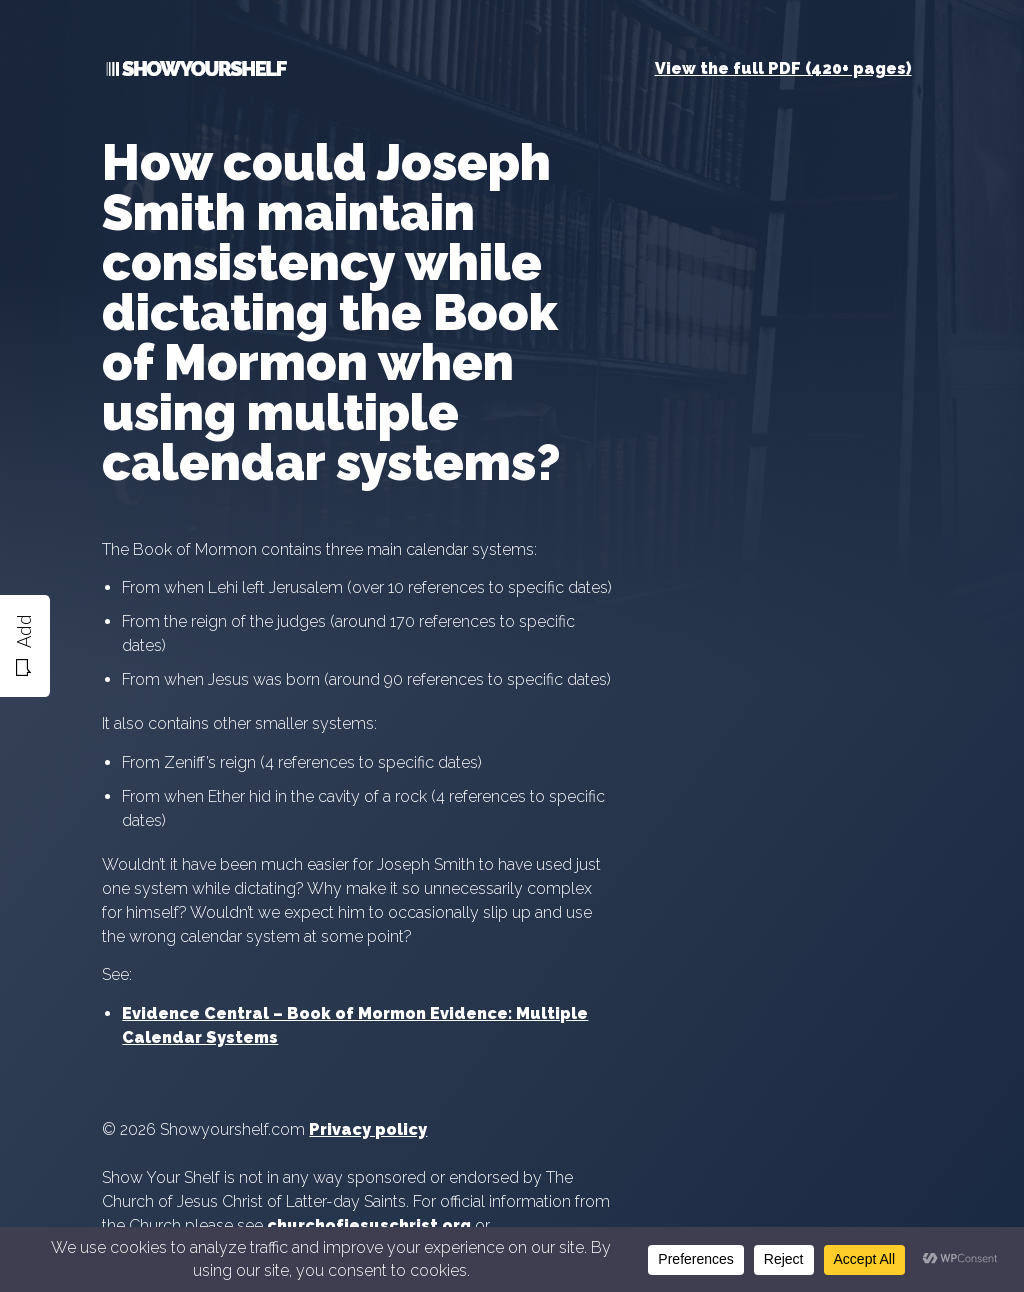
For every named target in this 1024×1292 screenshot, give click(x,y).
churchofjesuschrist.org (369, 1225)
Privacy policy (368, 1129)
